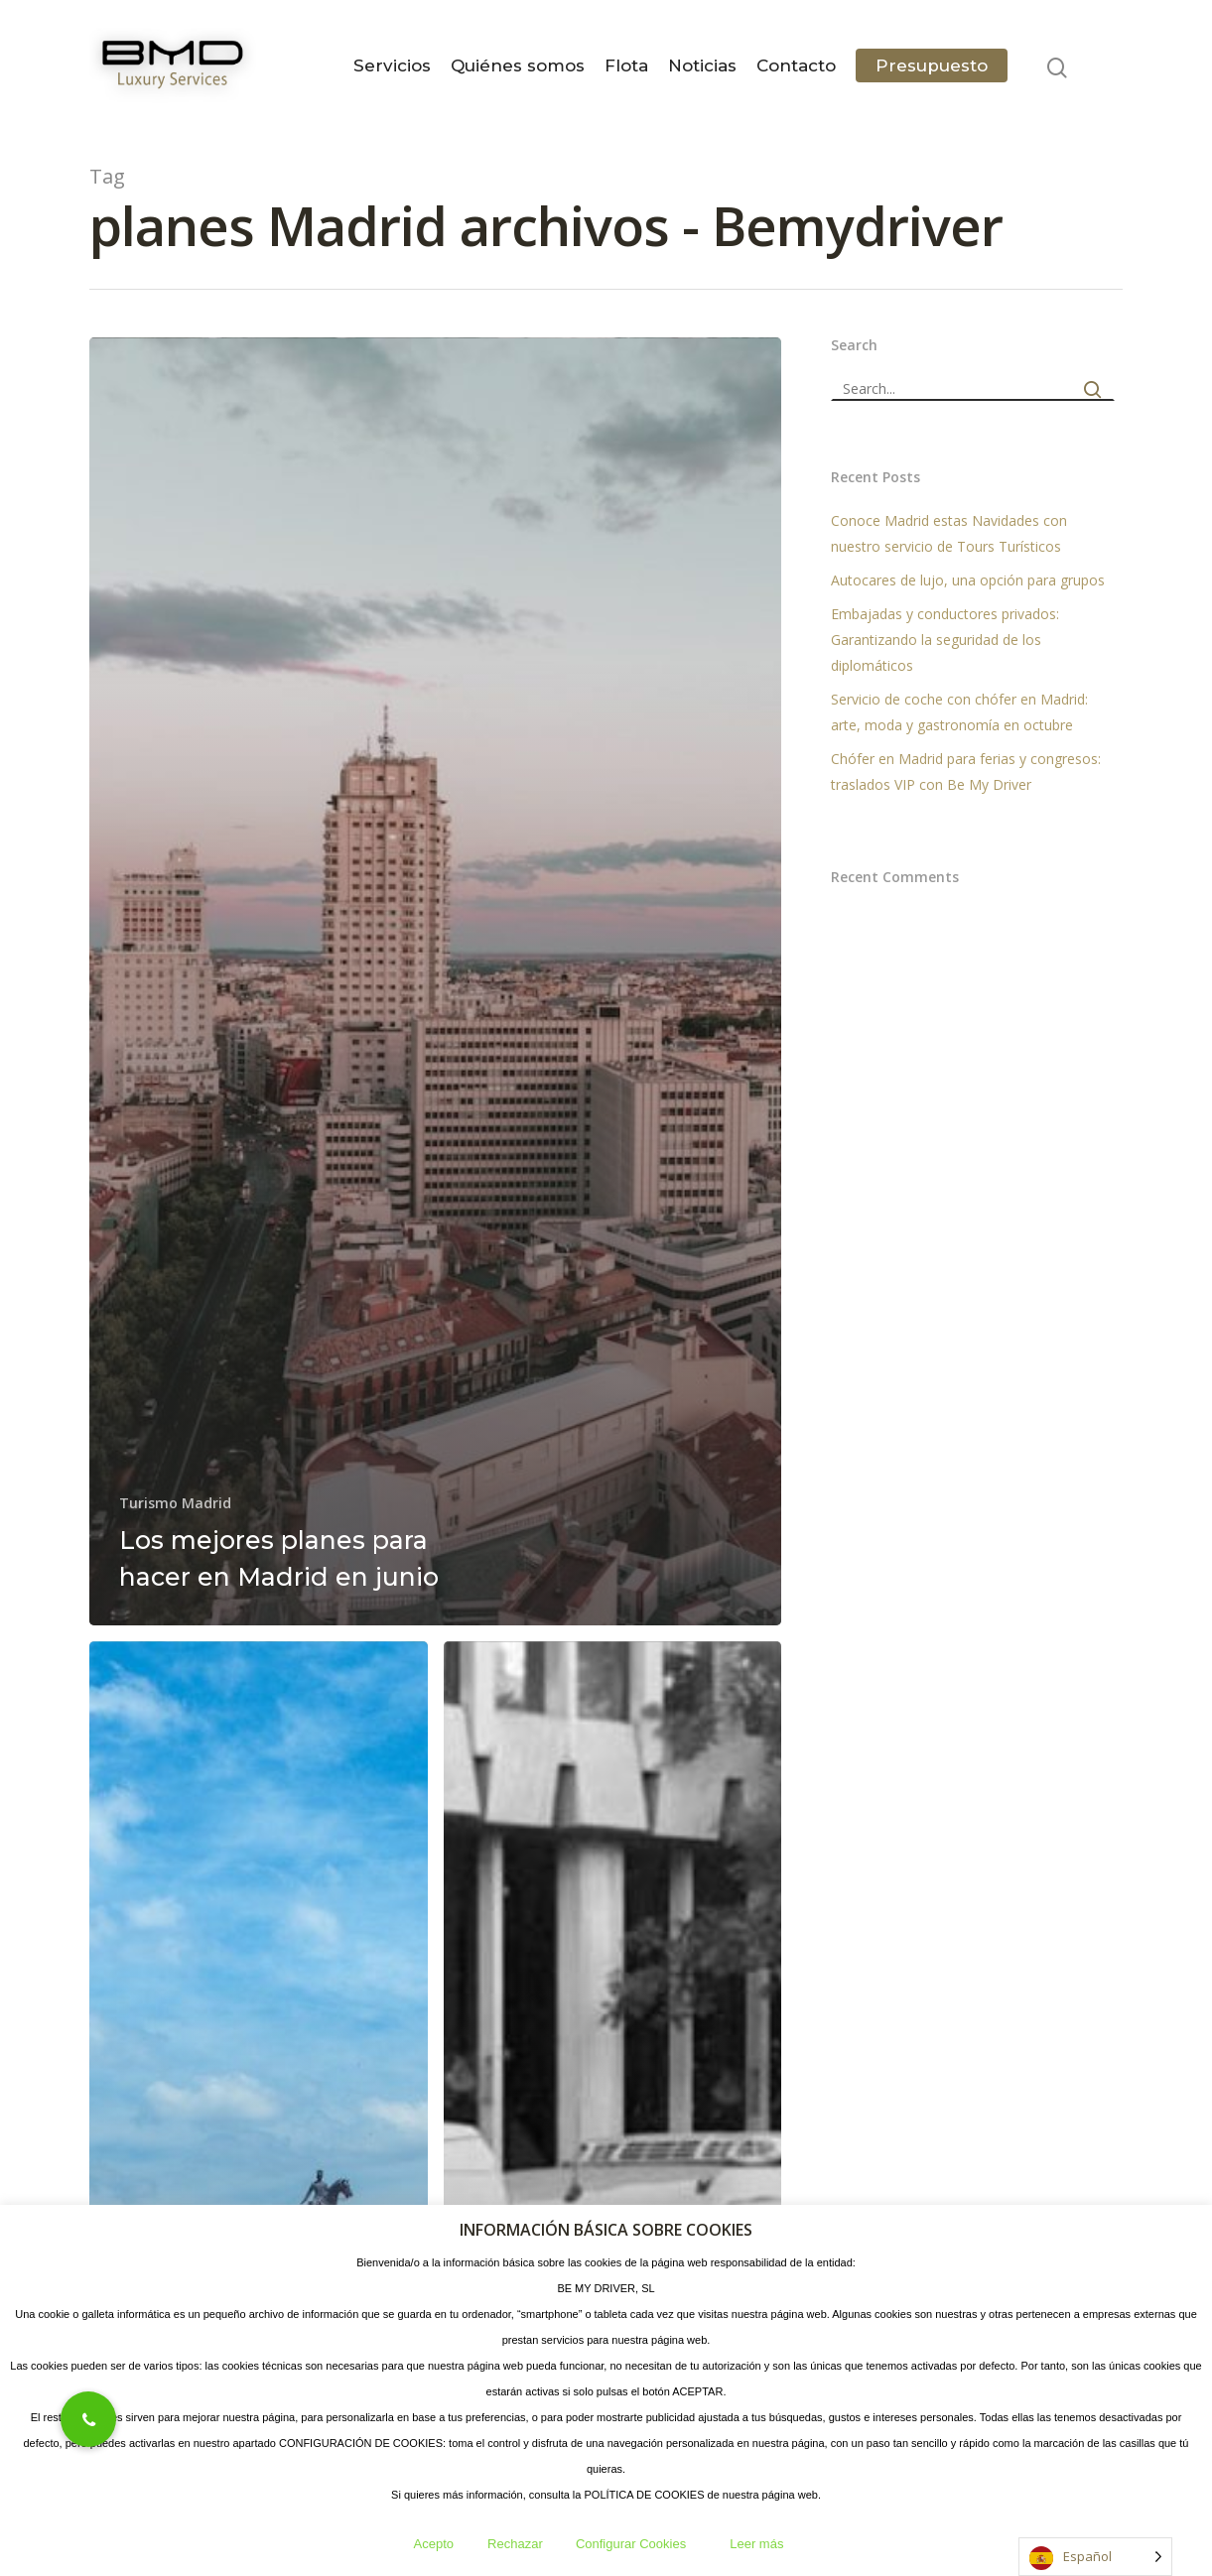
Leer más (756, 2543)
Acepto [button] (434, 2543)
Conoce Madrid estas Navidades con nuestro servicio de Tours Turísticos (949, 533)
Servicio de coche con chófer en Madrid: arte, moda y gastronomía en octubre (959, 712)
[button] (88, 2419)
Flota (626, 65)
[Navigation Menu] (1111, 65)
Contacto (796, 65)
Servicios (392, 65)
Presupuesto (931, 65)
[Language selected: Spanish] (1095, 2556)
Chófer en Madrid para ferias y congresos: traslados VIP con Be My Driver (966, 771)
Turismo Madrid (175, 1502)
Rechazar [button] (515, 2543)
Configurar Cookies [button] (631, 2543)
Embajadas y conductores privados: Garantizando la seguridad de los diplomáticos (945, 639)
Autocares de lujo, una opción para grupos (968, 580)
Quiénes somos (518, 65)
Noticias (702, 65)
